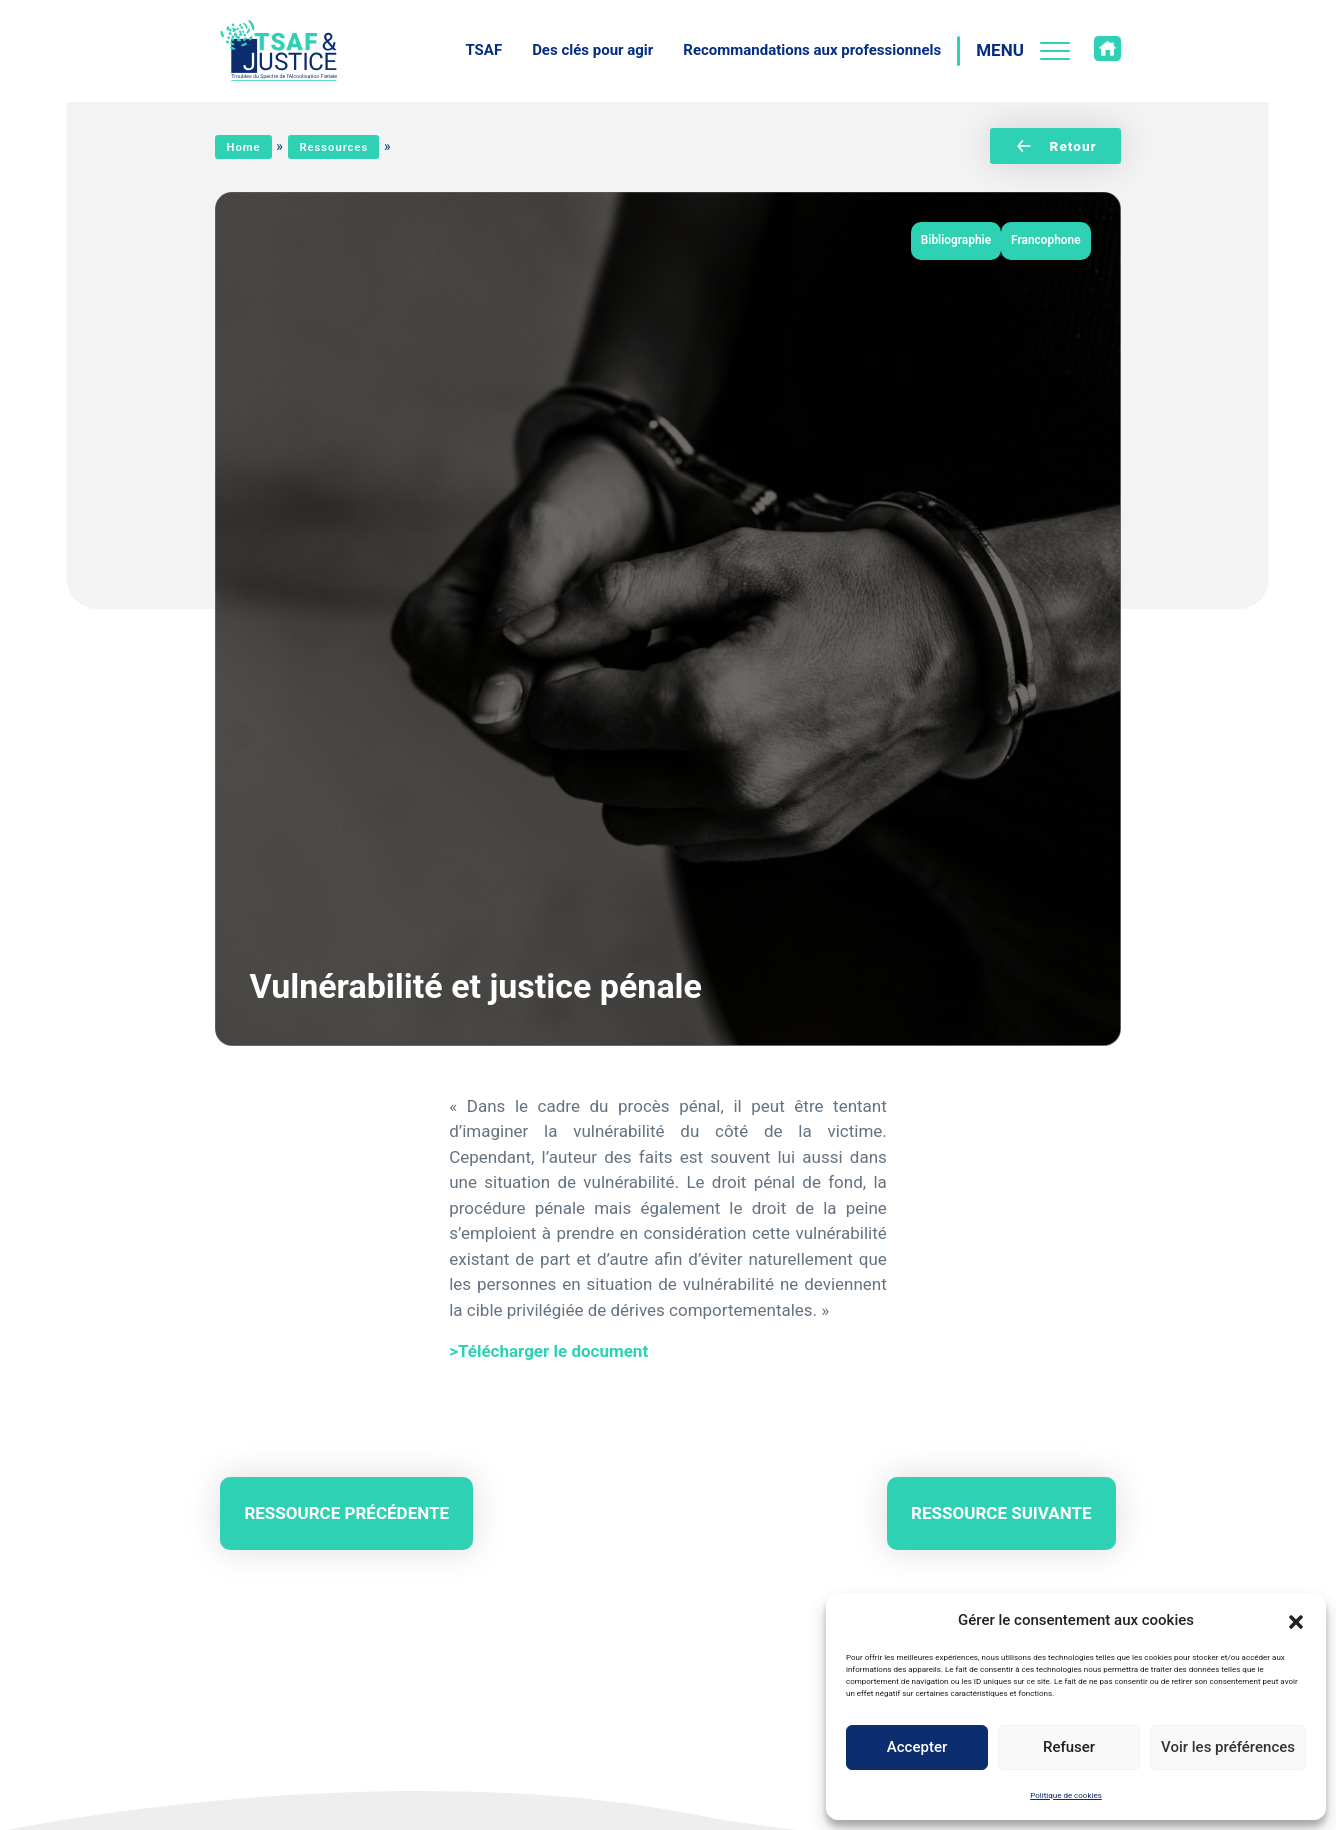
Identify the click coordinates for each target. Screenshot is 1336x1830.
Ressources (333, 147)
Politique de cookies (1066, 1795)
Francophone (1046, 240)
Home (244, 147)
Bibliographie (956, 240)
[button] (1296, 1620)
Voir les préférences (1228, 1747)
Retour (1055, 146)
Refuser (1069, 1747)
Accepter (917, 1747)
